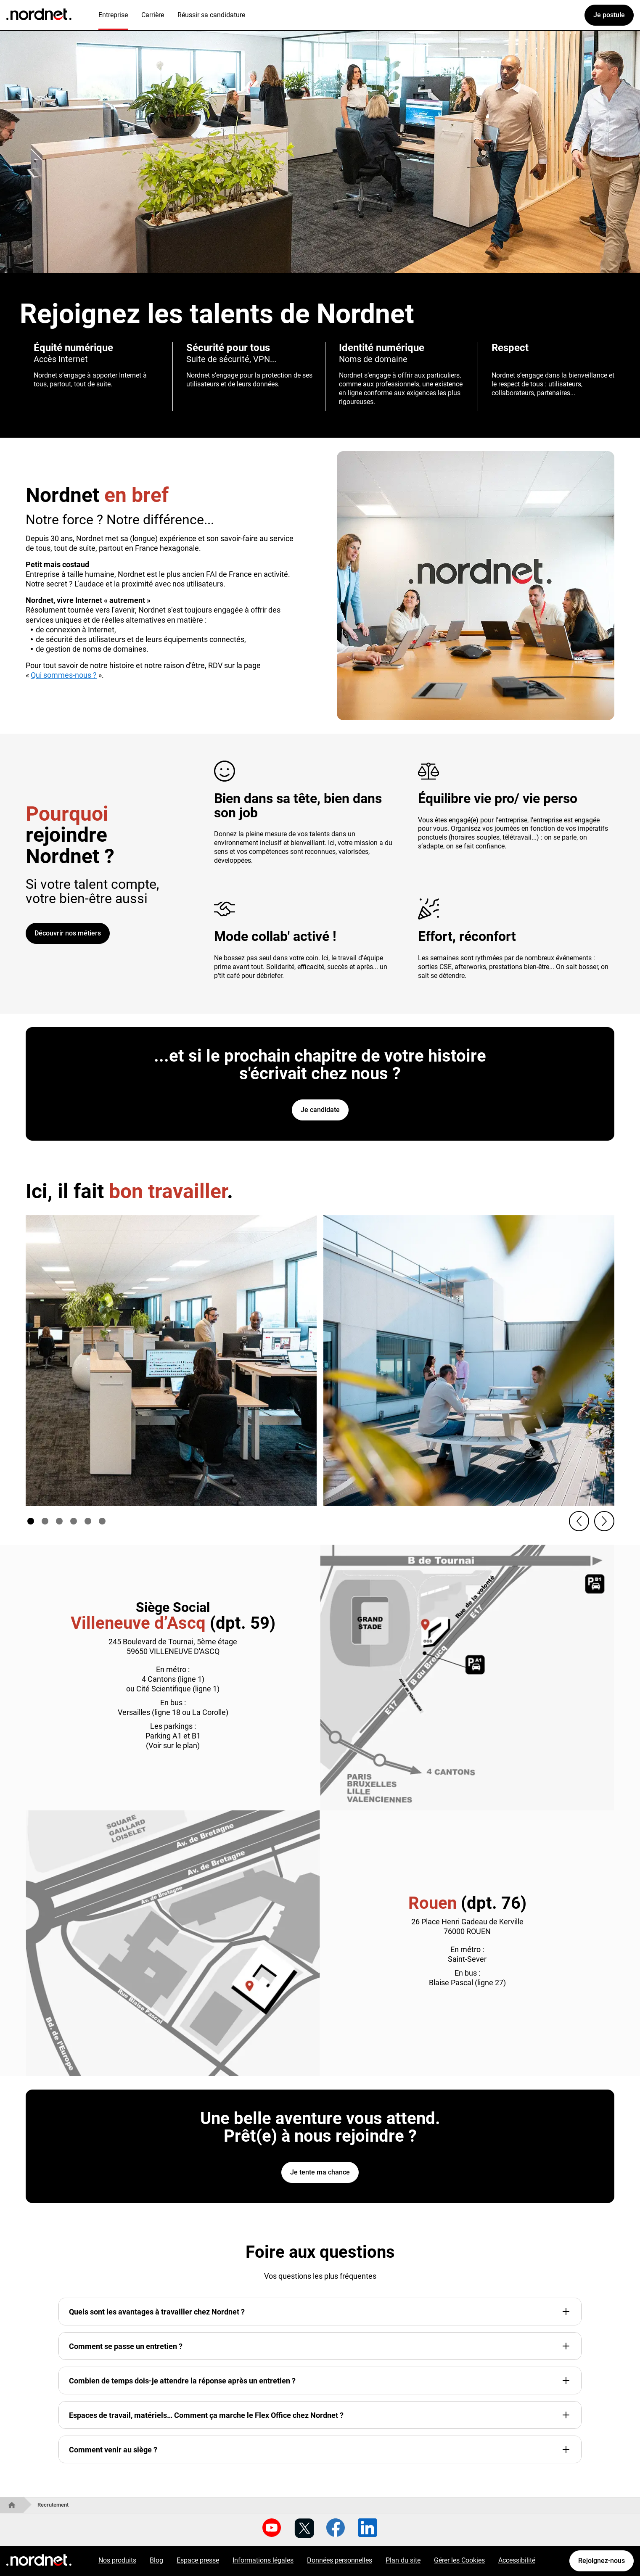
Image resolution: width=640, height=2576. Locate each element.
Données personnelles (339, 2560)
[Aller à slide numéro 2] (45, 1521)
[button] (579, 1521)
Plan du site (403, 2560)
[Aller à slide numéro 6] (102, 1521)
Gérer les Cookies (459, 2560)
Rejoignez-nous (601, 2561)
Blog (156, 2560)
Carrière (152, 15)
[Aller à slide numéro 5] (88, 1521)
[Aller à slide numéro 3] (59, 1521)
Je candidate (320, 1110)
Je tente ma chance (320, 2172)
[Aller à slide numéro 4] (73, 1521)
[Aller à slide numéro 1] (30, 1521)
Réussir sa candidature (211, 15)
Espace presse (198, 2560)
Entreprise (113, 15)
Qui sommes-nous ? (64, 675)
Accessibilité (516, 2560)
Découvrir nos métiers (67, 933)
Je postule (609, 15)
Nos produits (117, 2560)
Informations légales (263, 2560)
